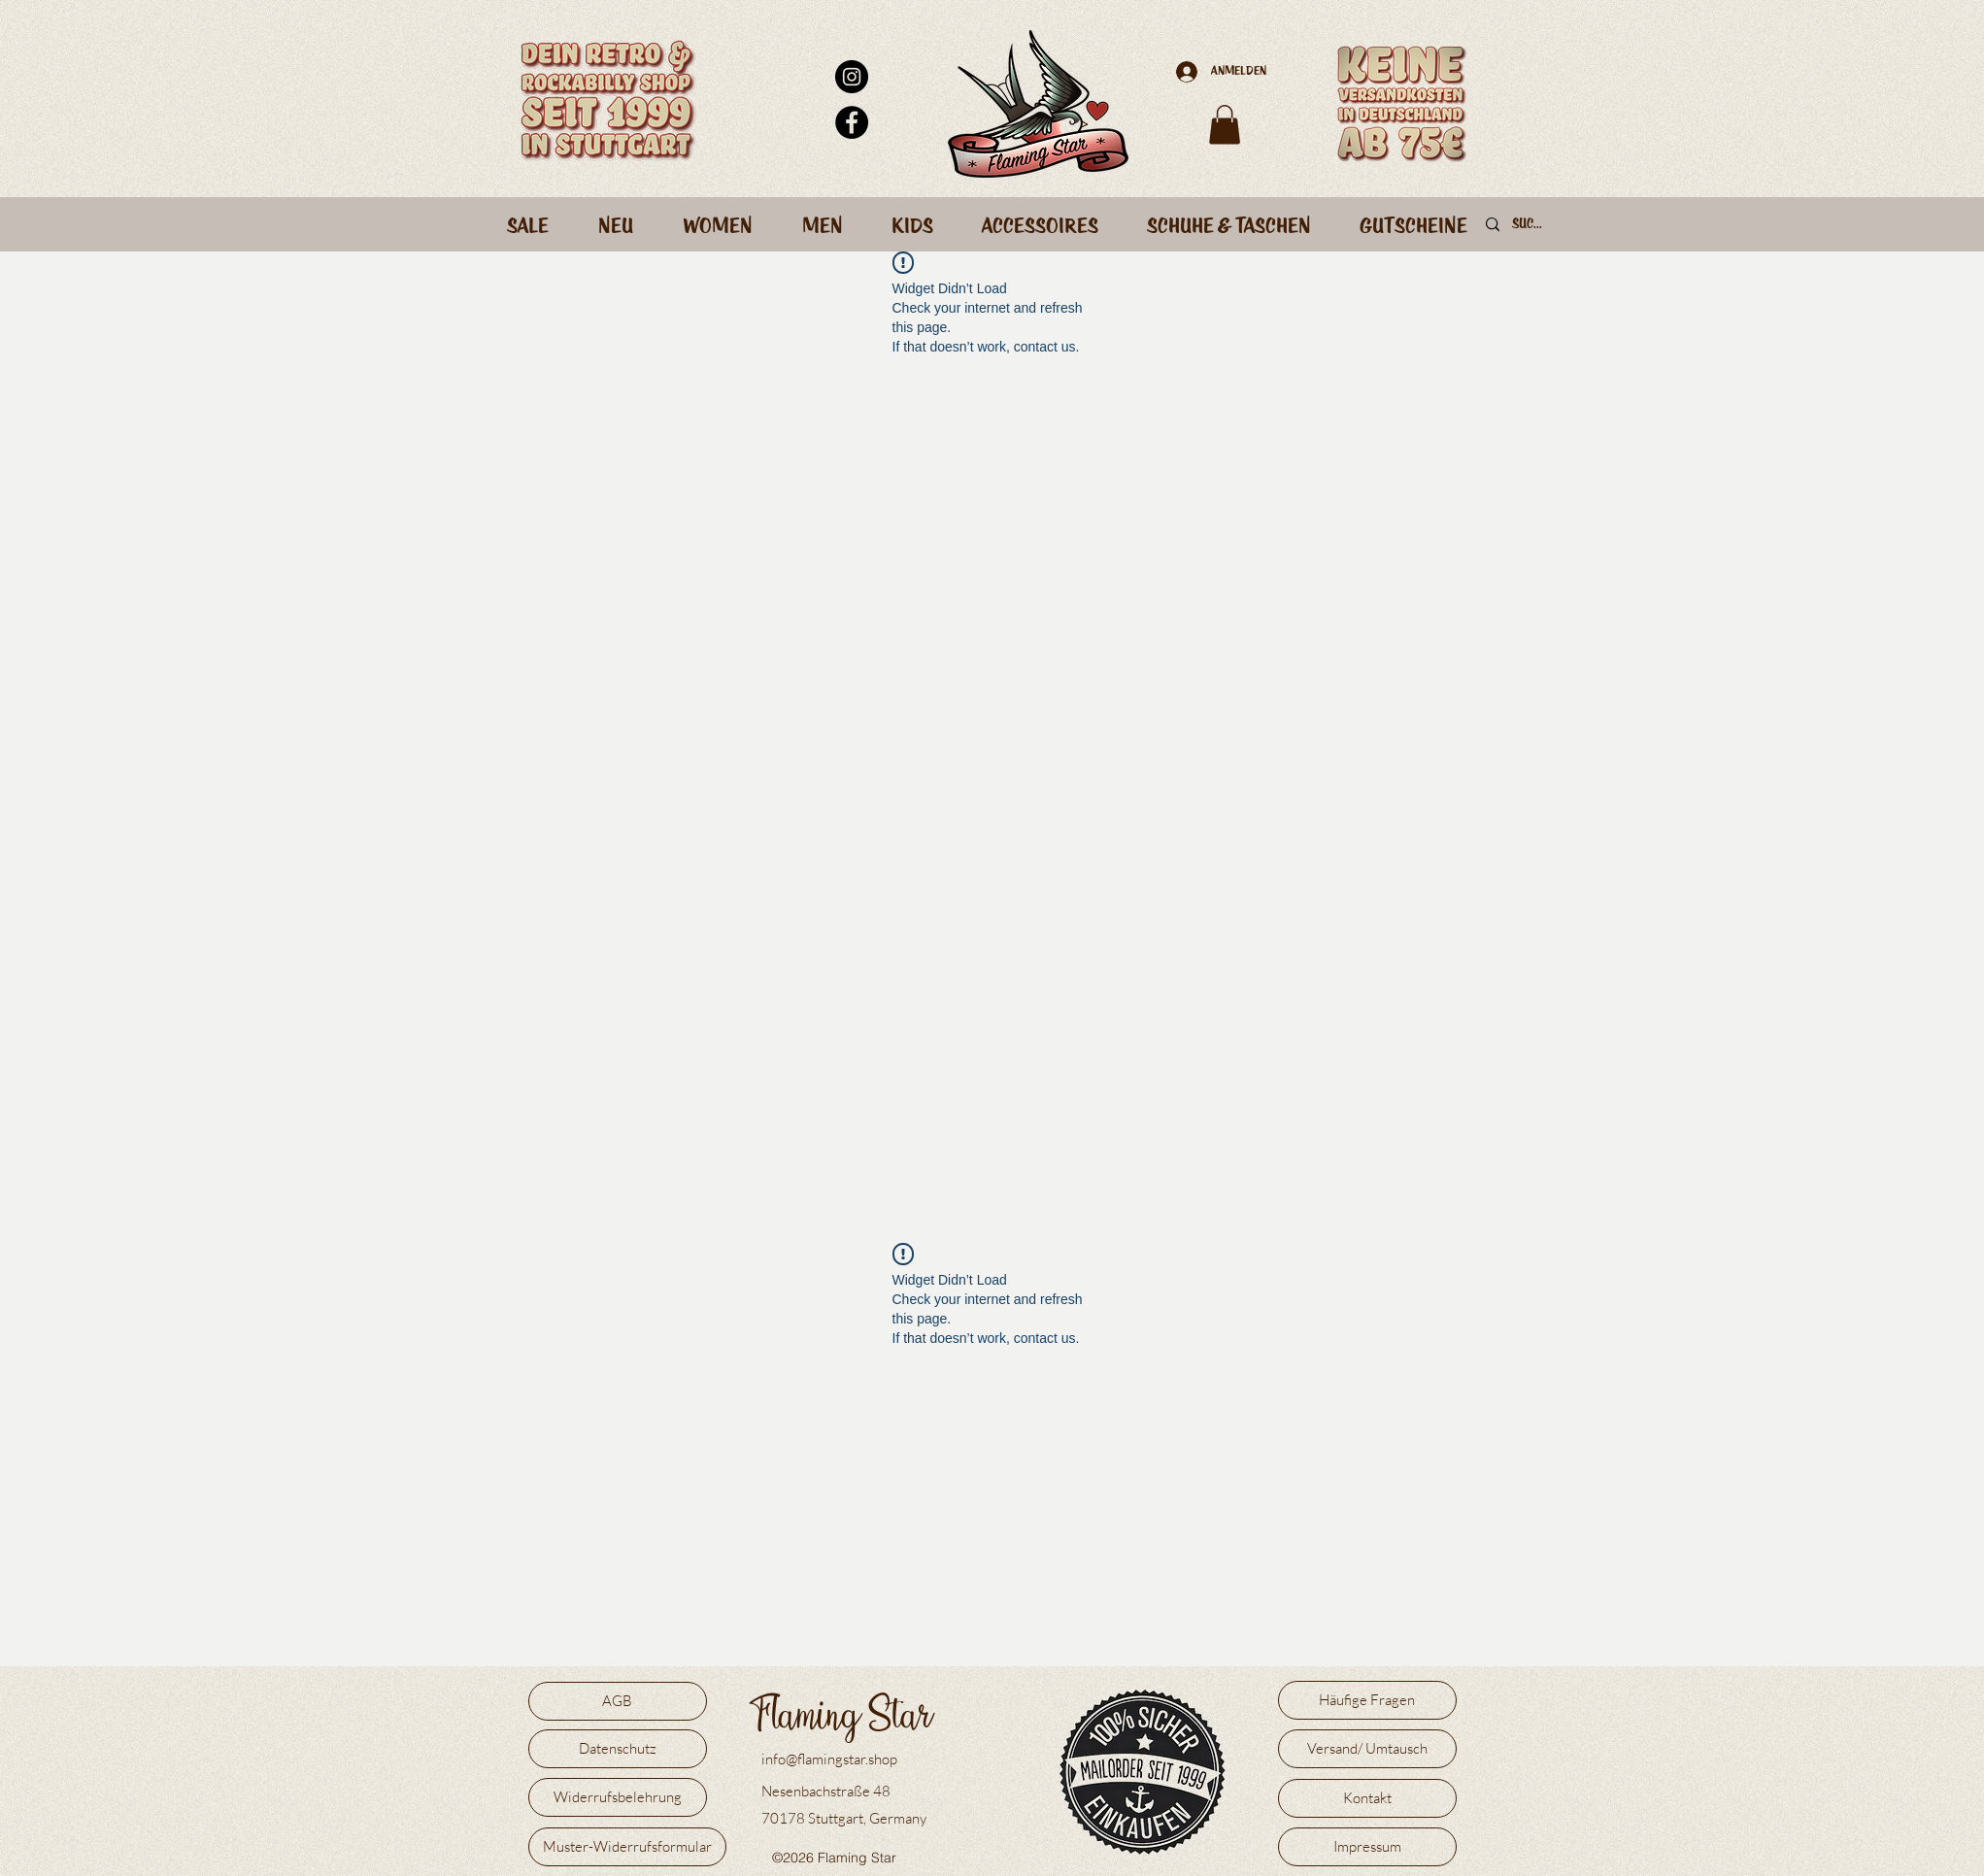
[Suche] (1529, 225)
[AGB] (617, 1701)
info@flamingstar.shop (829, 1759)
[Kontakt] (1367, 1798)
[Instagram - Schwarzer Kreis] (851, 76)
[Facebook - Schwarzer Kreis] (851, 122)
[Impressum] (1367, 1846)
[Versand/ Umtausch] (1367, 1748)
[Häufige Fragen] (1367, 1700)
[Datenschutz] (617, 1748)
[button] (1224, 125)
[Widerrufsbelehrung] (617, 1797)
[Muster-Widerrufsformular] (627, 1846)
